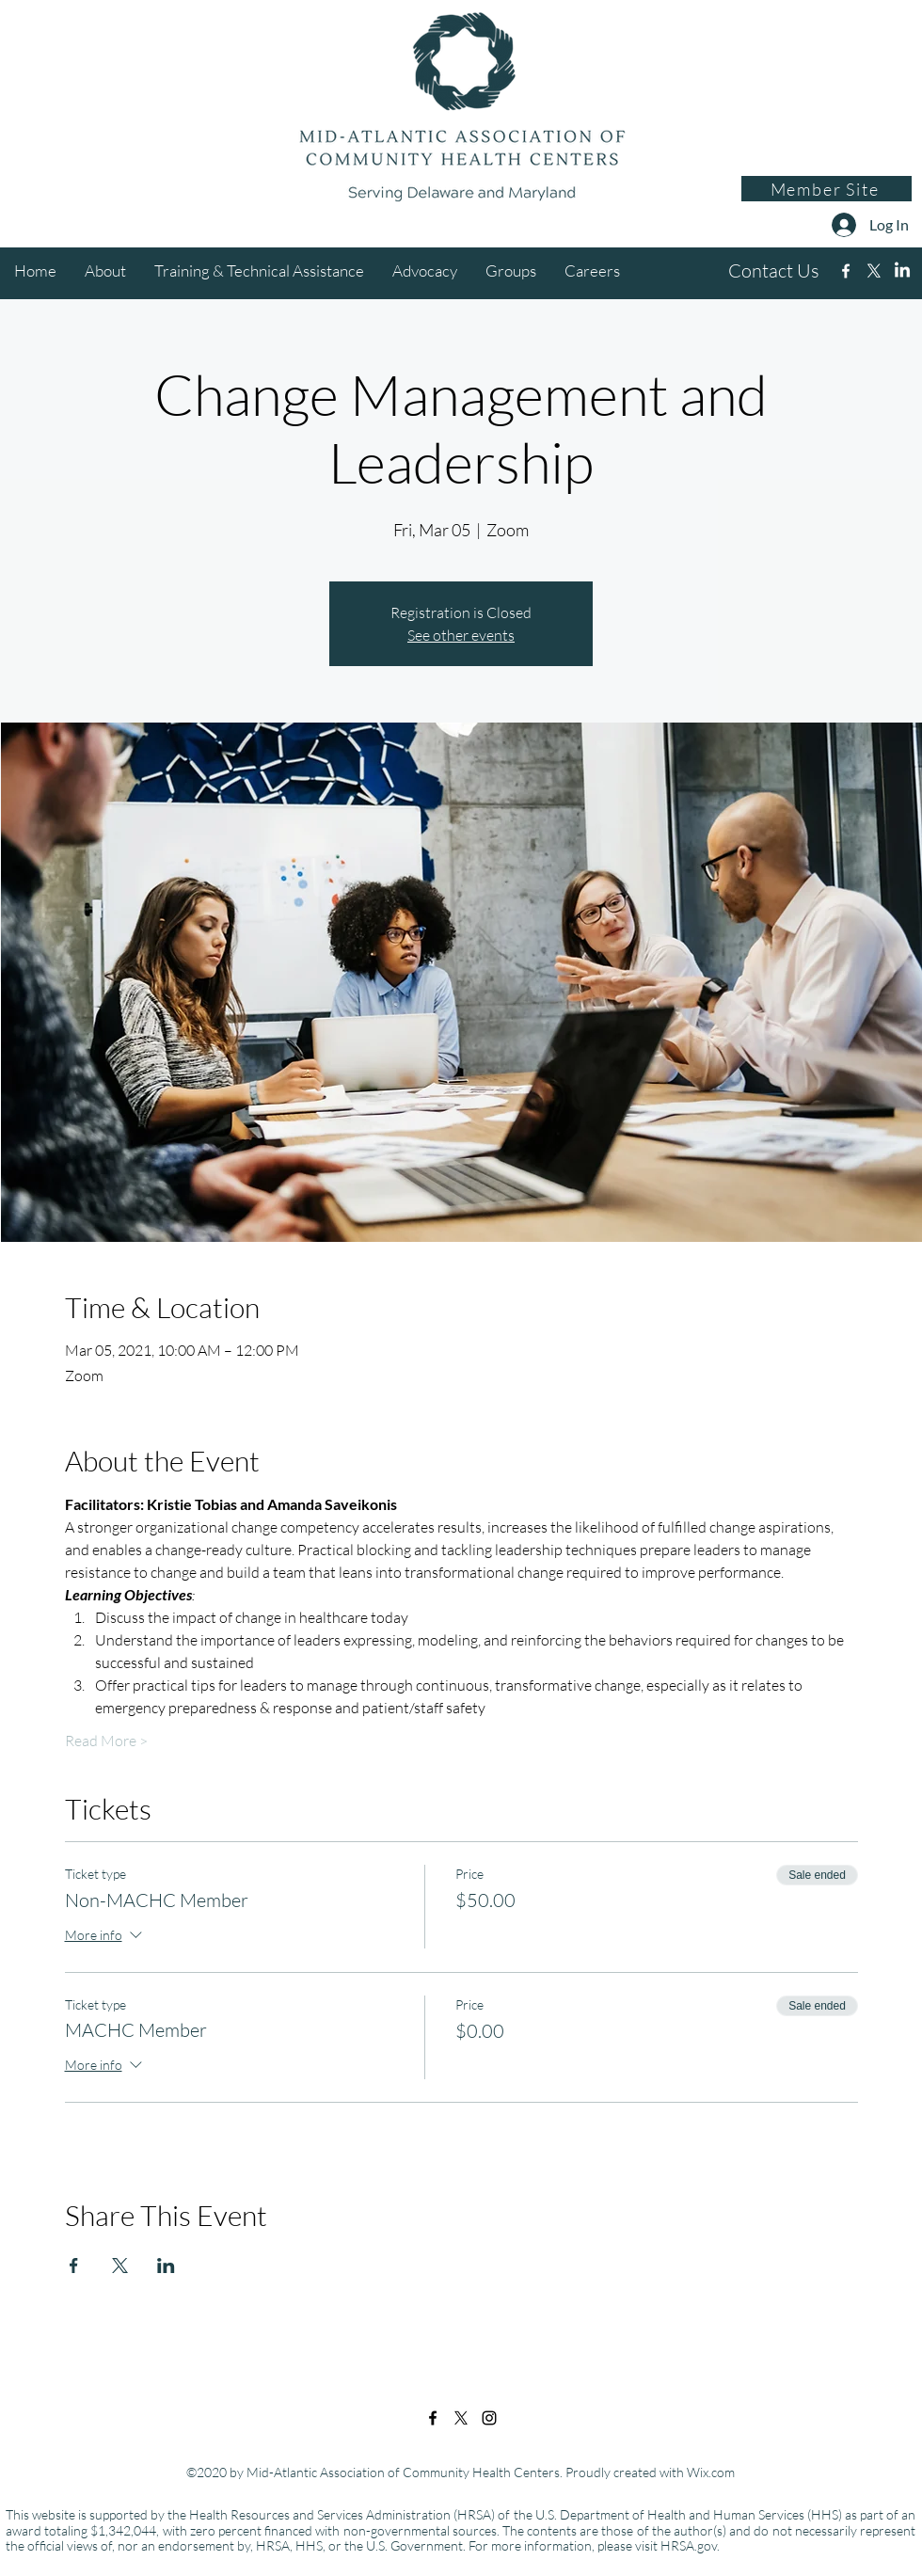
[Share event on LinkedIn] (166, 2265)
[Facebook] (845, 271)
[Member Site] (826, 188)
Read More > (106, 1740)
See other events (461, 635)
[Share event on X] (120, 2265)
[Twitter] (874, 271)
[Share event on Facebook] (74, 2265)
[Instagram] (902, 271)
